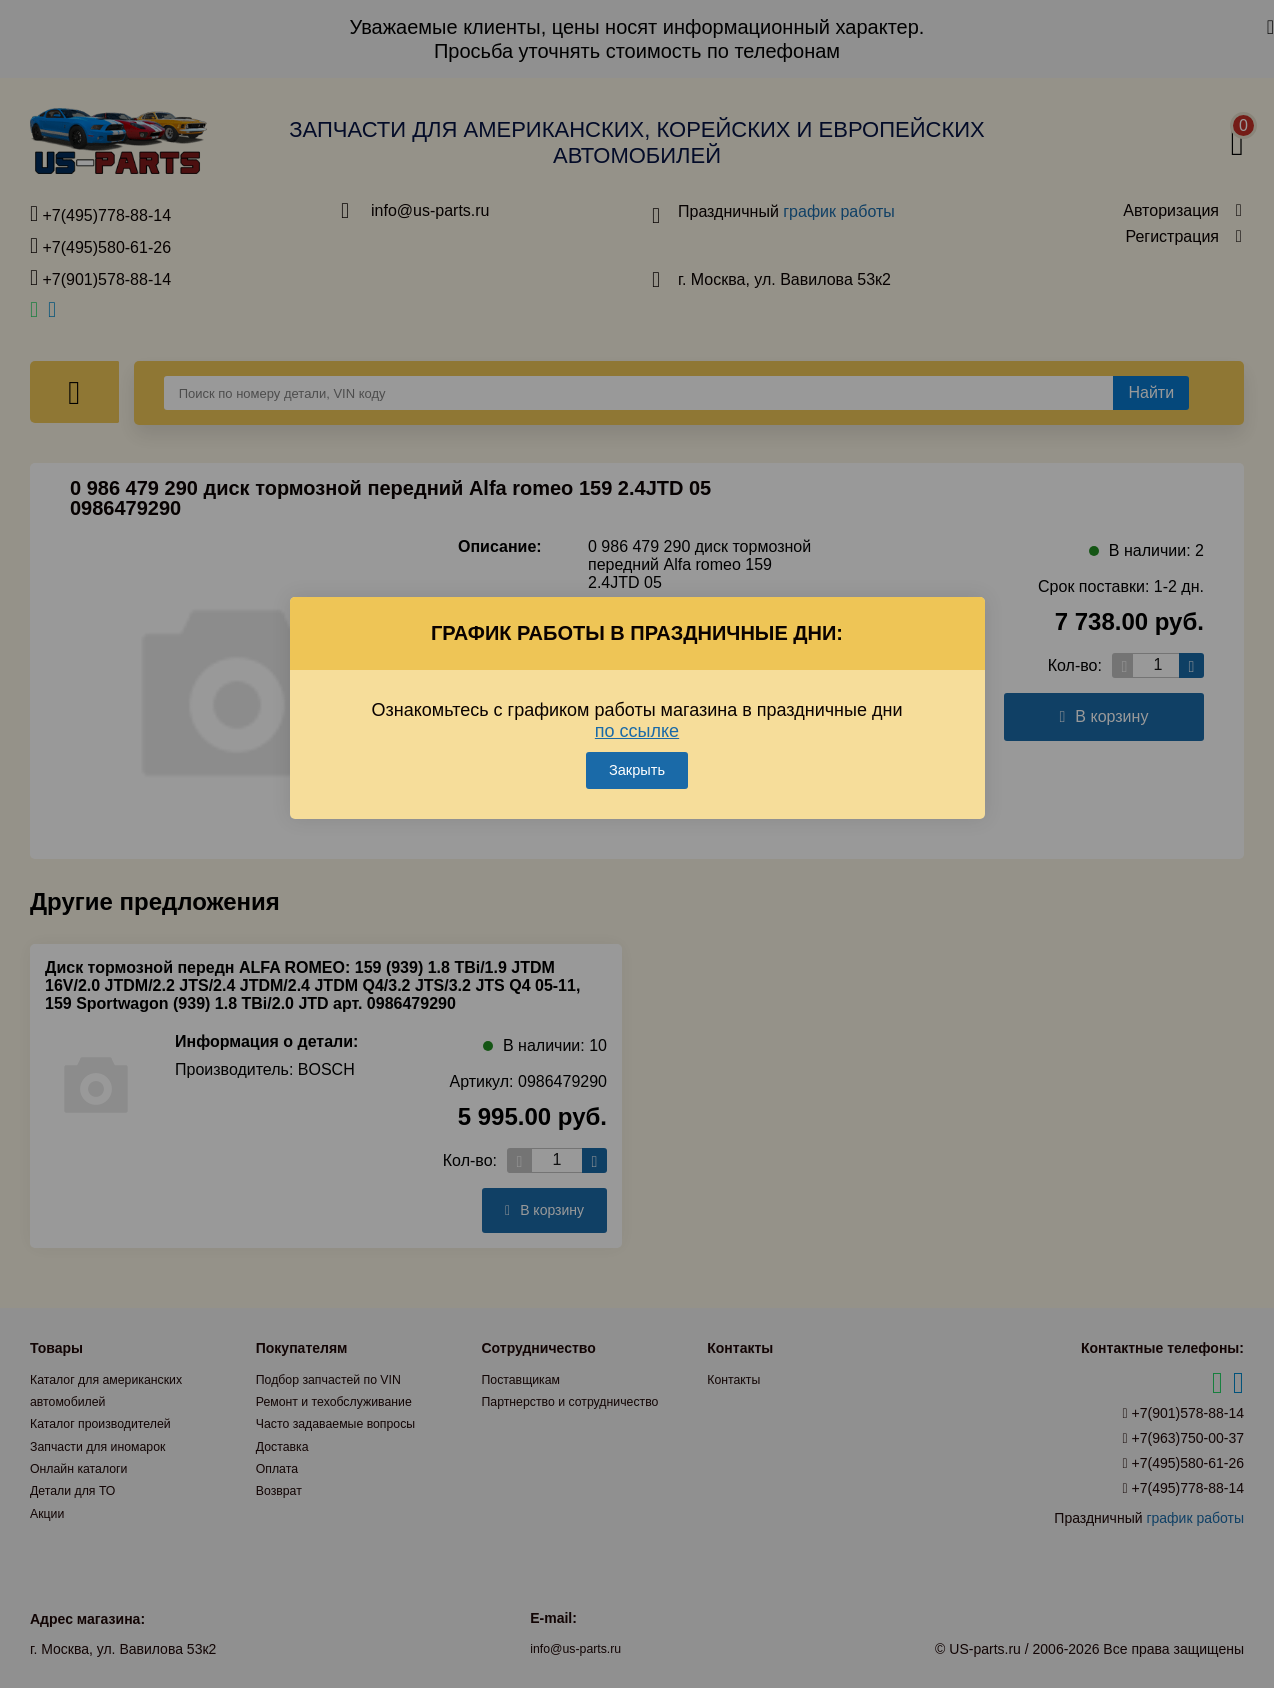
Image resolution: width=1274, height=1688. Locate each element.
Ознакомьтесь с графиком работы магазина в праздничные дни (637, 692)
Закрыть (637, 742)
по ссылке (637, 703)
